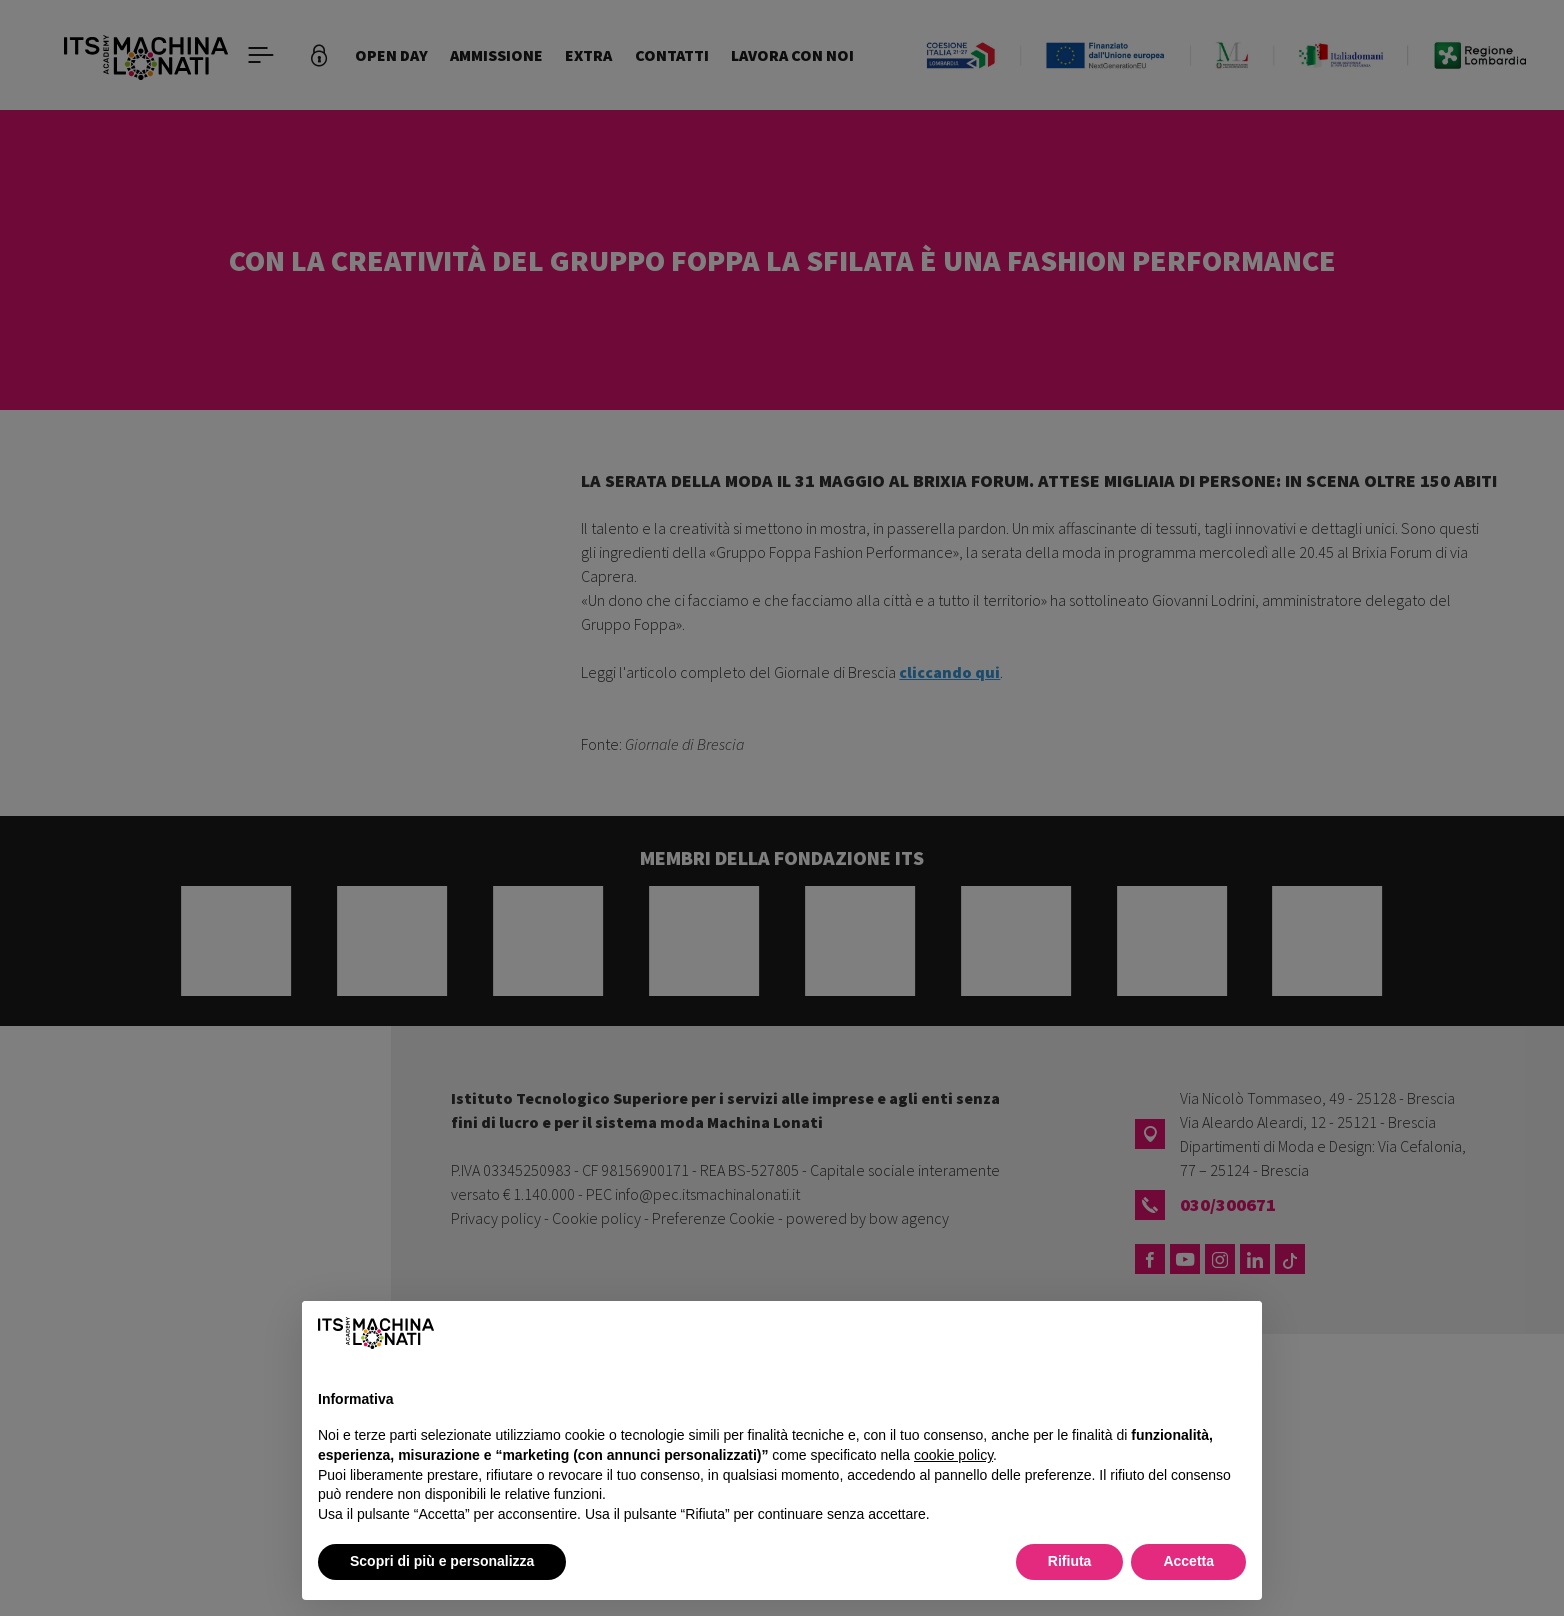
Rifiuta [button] (1070, 1561)
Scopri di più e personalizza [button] (442, 1561)
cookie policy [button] (953, 1455)
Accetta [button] (1188, 1561)
